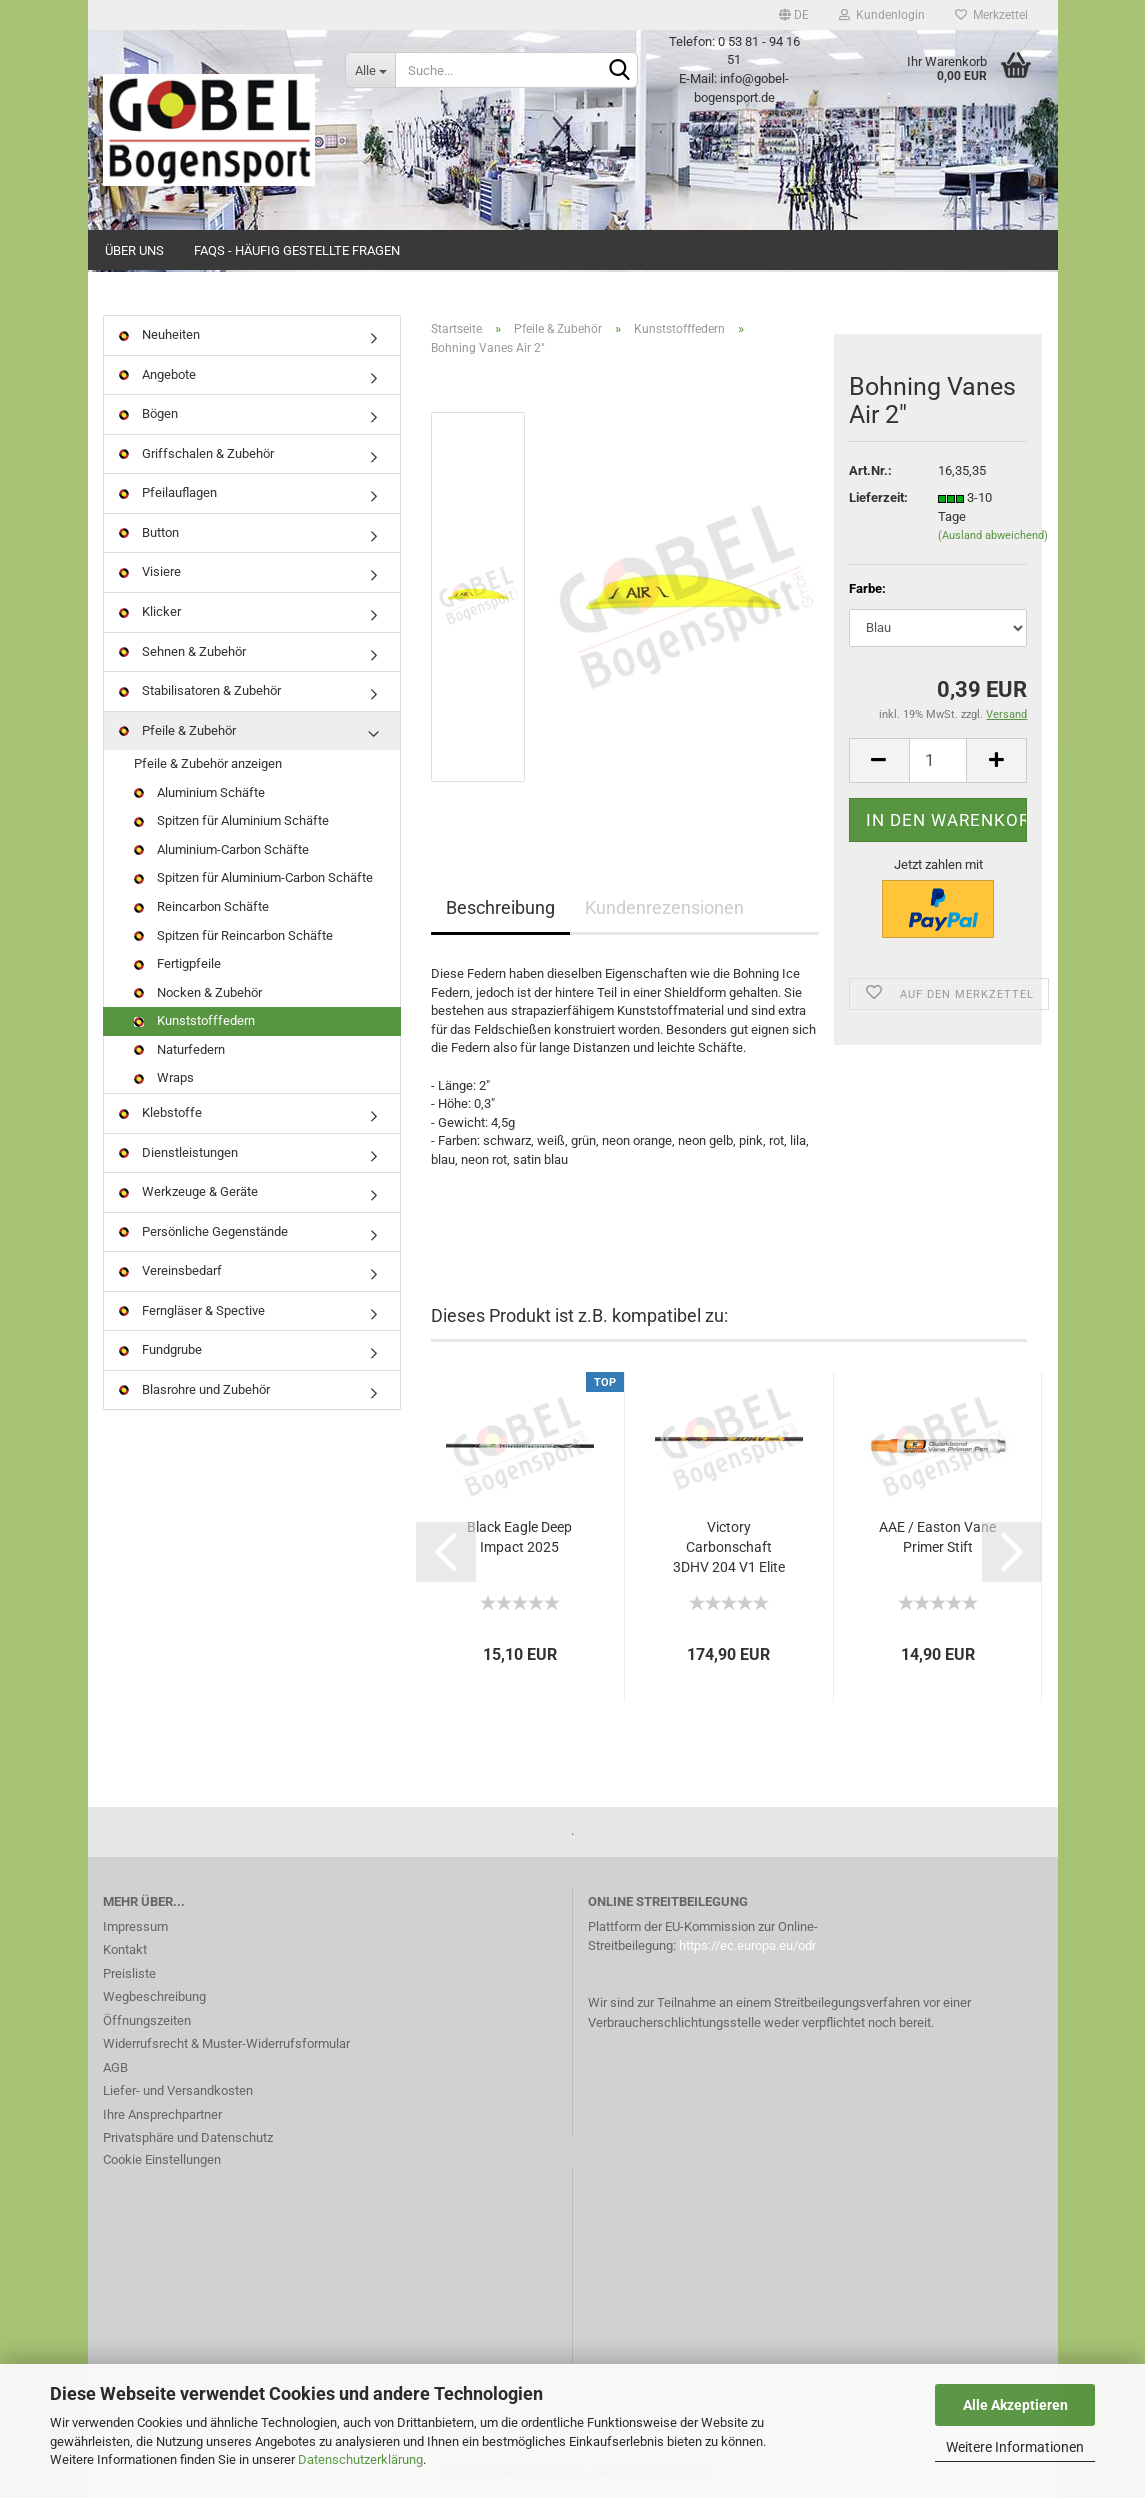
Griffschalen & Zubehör (196, 453)
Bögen (148, 413)
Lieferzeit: (878, 497)
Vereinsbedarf (170, 1270)
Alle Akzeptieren (1015, 2405)
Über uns (134, 250)
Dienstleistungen (178, 1152)
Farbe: (867, 588)
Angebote (157, 374)
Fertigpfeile (177, 963)
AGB (115, 2067)
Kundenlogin (882, 15)
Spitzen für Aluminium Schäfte (231, 820)
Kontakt (125, 1949)
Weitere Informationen (1015, 2447)
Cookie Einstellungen (162, 2159)
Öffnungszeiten (147, 2020)
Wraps (164, 1077)
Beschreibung (500, 907)
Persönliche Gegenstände (203, 1231)
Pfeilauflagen (168, 492)
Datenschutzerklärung (360, 2459)
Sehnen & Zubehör (182, 651)
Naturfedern (179, 1049)
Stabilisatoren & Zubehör (200, 690)
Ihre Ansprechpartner (162, 2114)
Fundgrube (160, 1349)
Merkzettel (991, 15)
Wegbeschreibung (154, 1996)
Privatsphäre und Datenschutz (188, 2137)
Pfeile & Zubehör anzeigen (208, 763)
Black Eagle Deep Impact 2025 (519, 1537)
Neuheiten (159, 334)
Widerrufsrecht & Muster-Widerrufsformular (226, 2043)
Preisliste (129, 1973)
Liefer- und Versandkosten (178, 2090)
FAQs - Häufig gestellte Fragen (297, 250)
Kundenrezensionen (664, 907)
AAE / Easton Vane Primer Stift (937, 1537)
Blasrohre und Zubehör (194, 1389)
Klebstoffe (160, 1112)
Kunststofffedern (194, 1020)
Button (149, 532)
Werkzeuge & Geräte (188, 1191)
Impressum (135, 1926)
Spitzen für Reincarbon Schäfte (233, 935)
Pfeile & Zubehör (177, 730)
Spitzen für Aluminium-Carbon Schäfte (253, 877)
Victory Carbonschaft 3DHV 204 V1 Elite (729, 1547)
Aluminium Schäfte (199, 792)
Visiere (150, 571)
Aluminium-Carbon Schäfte (221, 849)
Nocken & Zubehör (198, 992)
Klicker (150, 611)
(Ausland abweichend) (993, 535)
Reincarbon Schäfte (201, 906)
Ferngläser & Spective (192, 1310)
